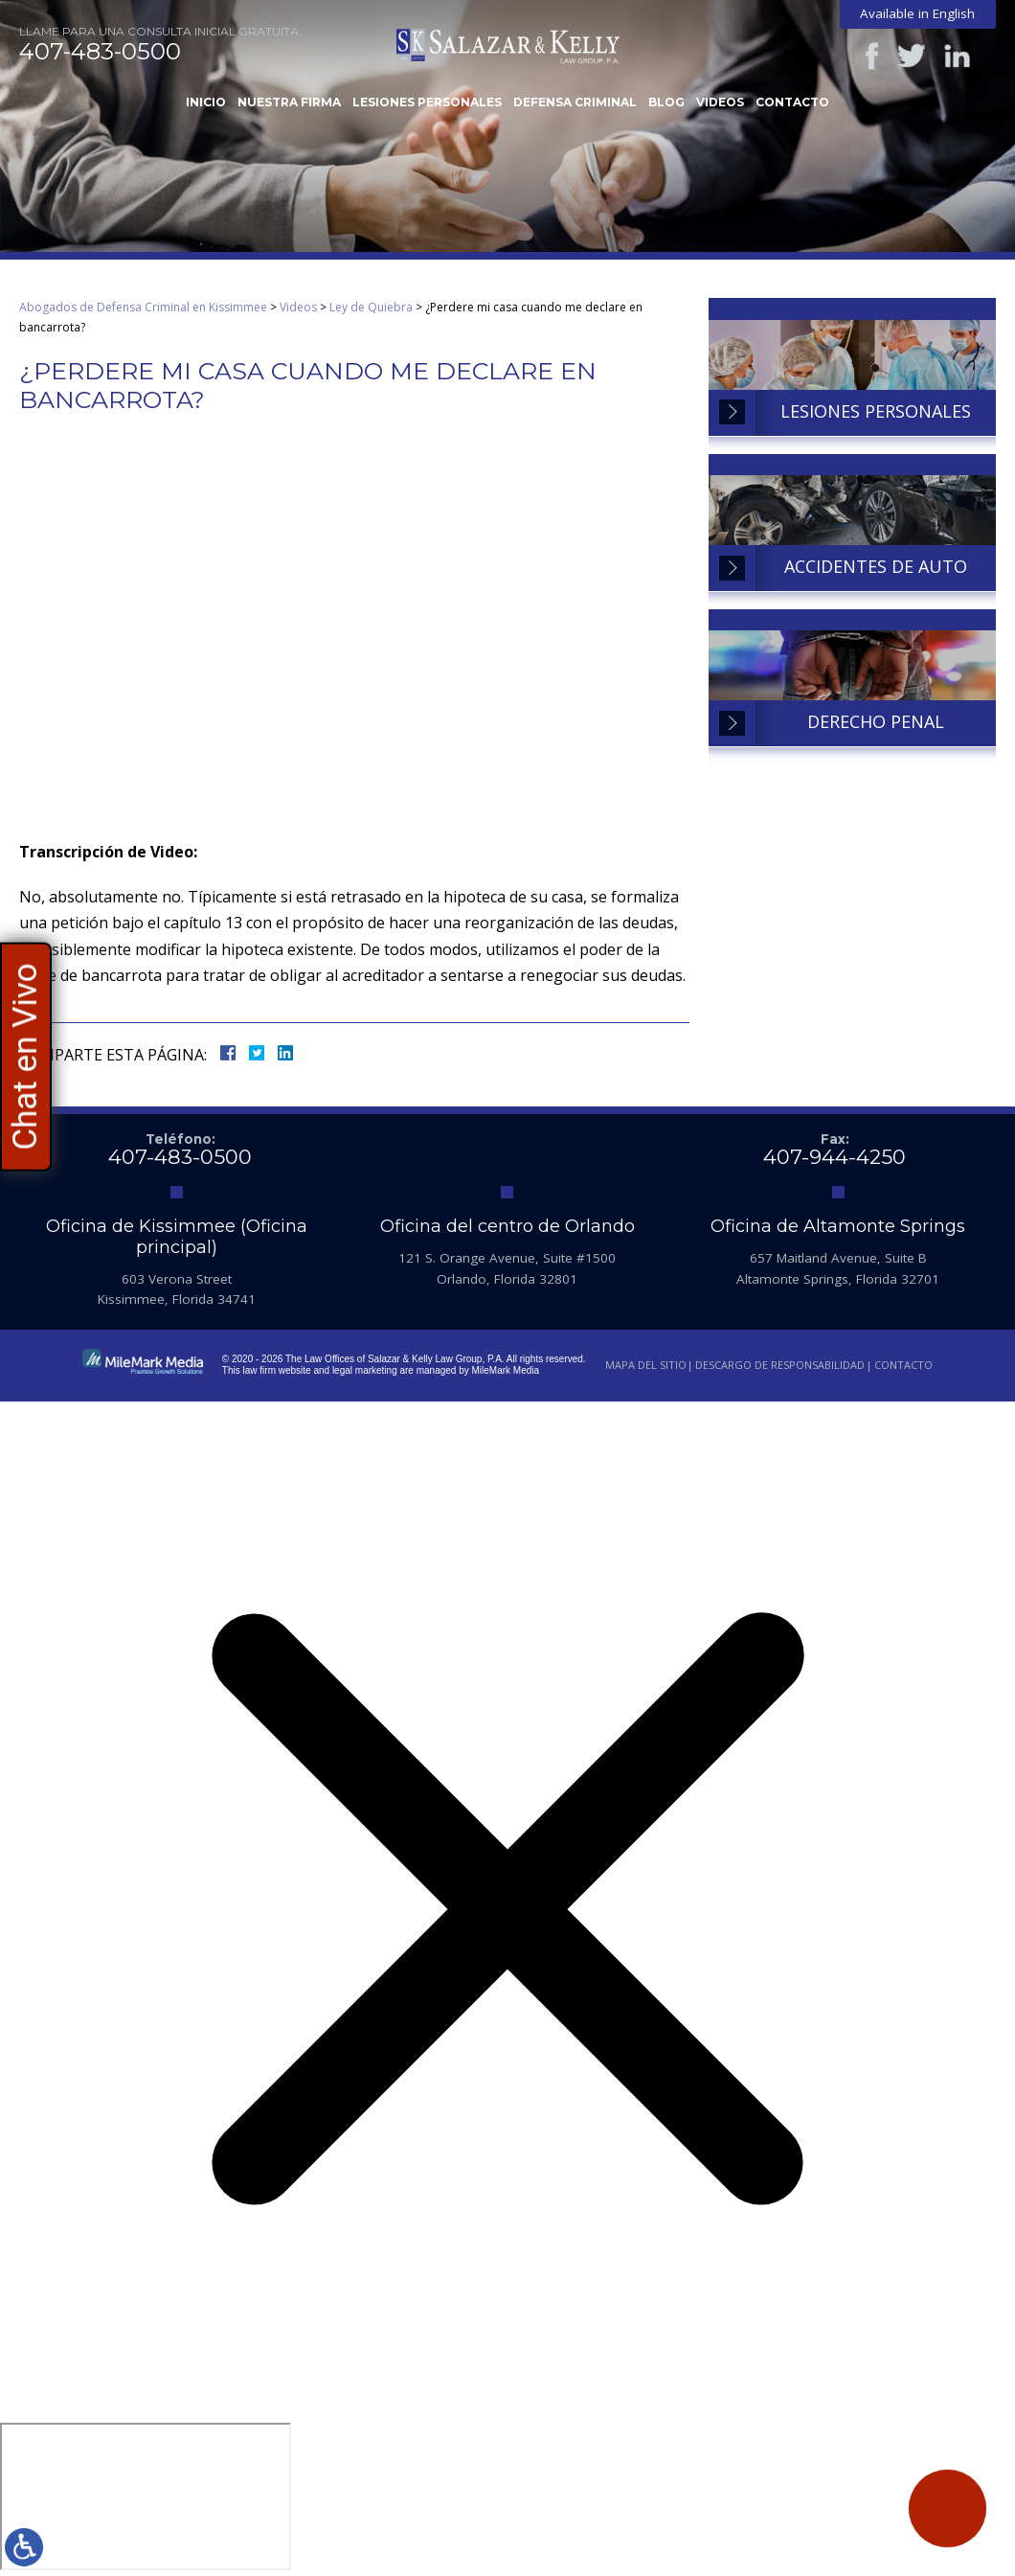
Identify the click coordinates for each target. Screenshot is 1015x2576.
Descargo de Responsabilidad (780, 1364)
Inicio (206, 102)
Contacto (792, 102)
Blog (666, 102)
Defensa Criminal (575, 102)
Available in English (917, 13)
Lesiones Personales (427, 102)
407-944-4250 (834, 1157)
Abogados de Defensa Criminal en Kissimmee (143, 307)
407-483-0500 (100, 51)
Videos (720, 102)
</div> (145, 2496)
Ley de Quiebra (371, 307)
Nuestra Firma (289, 102)
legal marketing (364, 1370)
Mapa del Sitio (646, 1364)
